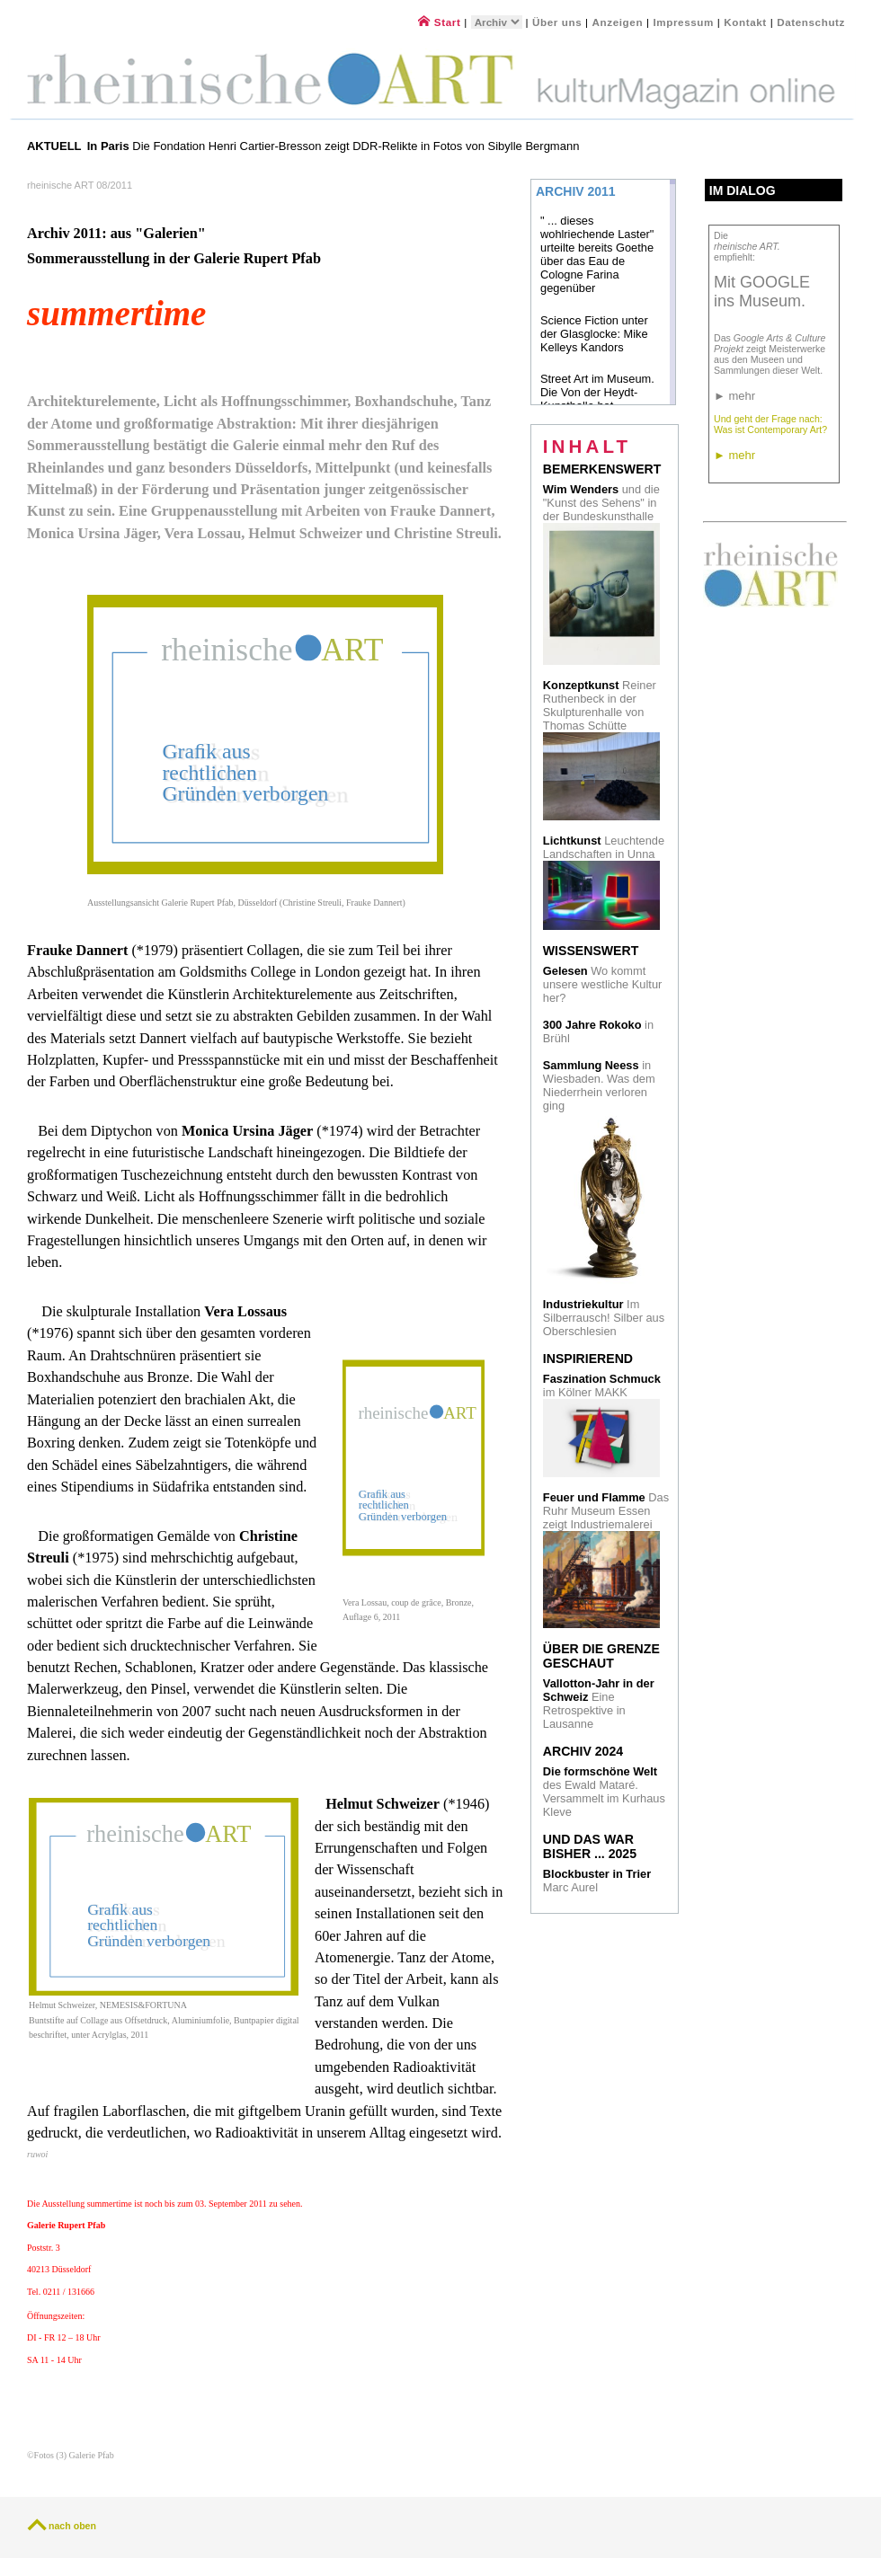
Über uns (557, 22)
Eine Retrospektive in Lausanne (598, 1704)
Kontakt (745, 22)
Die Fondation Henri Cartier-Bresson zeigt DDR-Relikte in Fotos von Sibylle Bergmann (333, 146)
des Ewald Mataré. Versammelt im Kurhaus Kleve (604, 1792)
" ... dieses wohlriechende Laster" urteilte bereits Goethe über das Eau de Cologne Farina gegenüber (597, 254)
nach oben (72, 2525)
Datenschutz (811, 22)
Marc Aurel (597, 1880)
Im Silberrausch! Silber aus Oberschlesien (603, 1317)
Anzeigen (618, 22)
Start (439, 22)
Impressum (684, 22)
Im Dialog (742, 190)
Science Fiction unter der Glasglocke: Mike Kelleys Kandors (594, 334)
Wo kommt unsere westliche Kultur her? (602, 984)
